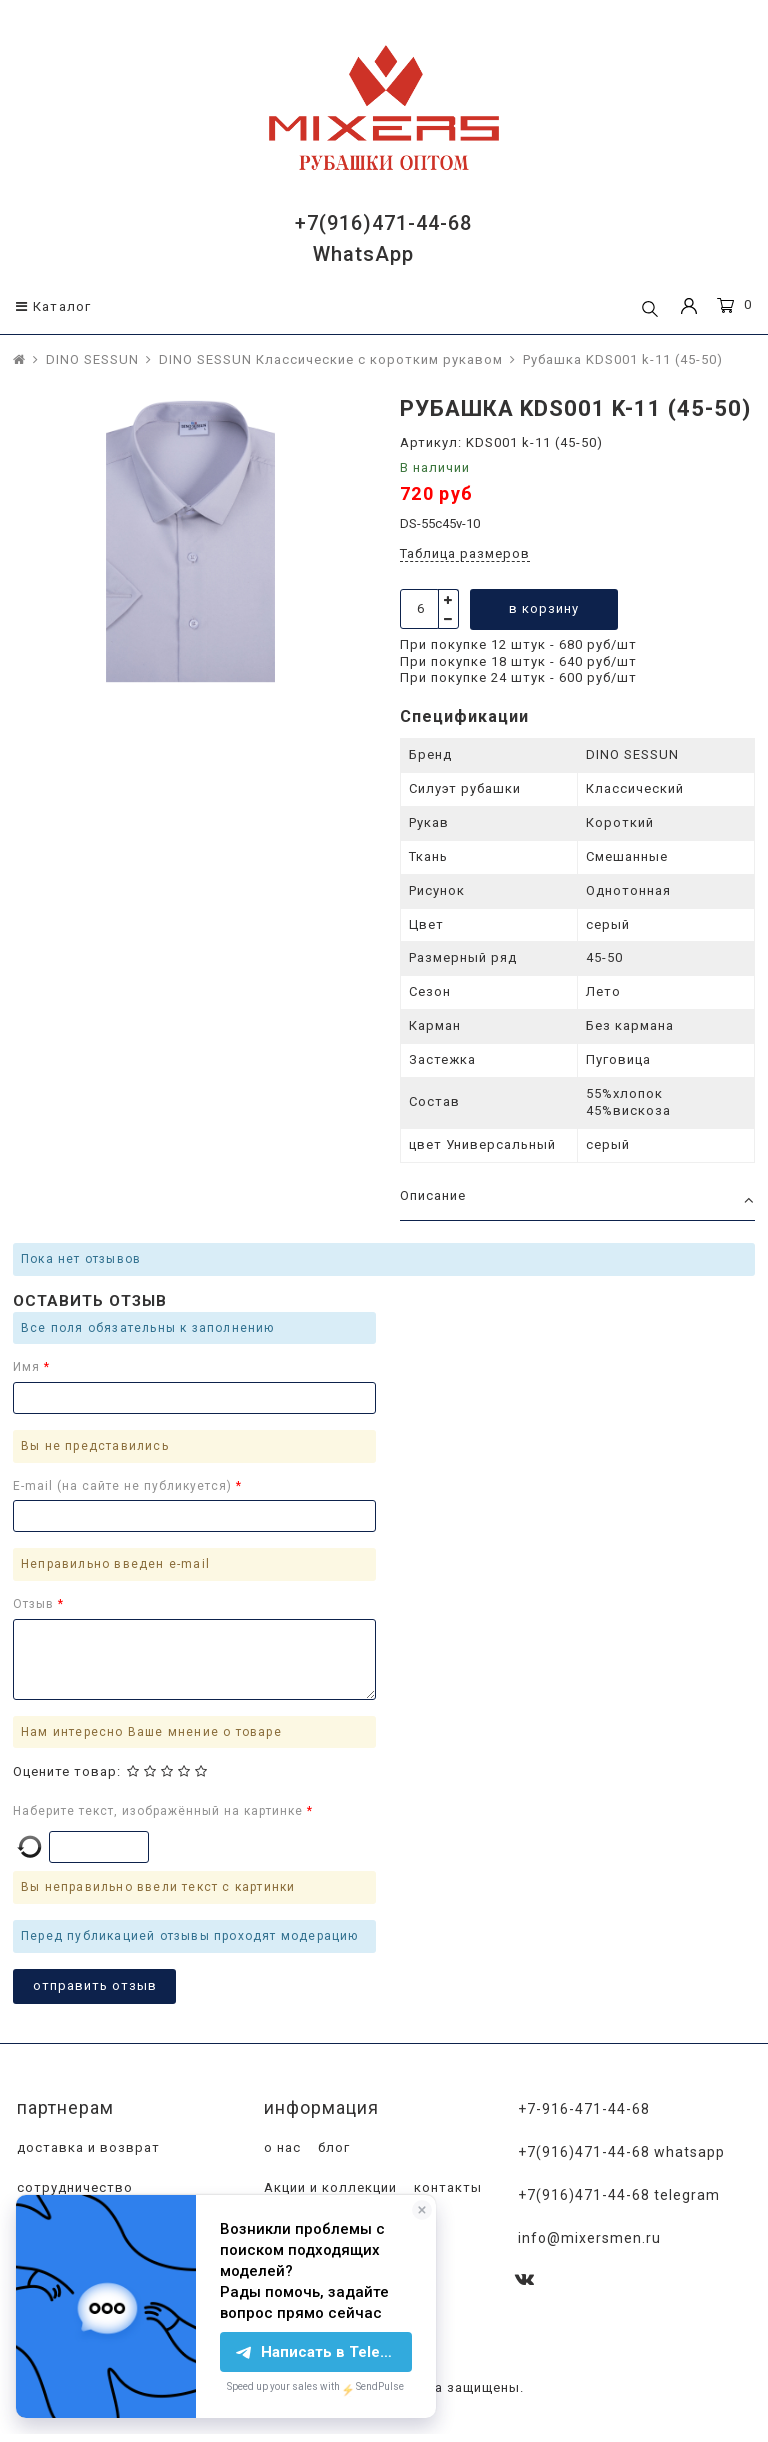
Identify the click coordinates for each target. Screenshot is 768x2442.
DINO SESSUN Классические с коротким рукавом (331, 359)
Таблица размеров (465, 553)
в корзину (544, 608)
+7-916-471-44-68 (584, 2109)
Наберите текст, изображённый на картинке (160, 1811)
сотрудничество (73, 2187)
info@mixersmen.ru (589, 2238)
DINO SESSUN (92, 359)
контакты (446, 2187)
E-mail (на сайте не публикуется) (124, 1486)
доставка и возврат (86, 2147)
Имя (28, 1367)
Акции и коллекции (328, 2187)
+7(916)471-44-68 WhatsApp (621, 2152)
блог (332, 2147)
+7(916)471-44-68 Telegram (619, 2195)
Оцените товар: (67, 1771)
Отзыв (35, 1604)
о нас (280, 2147)
